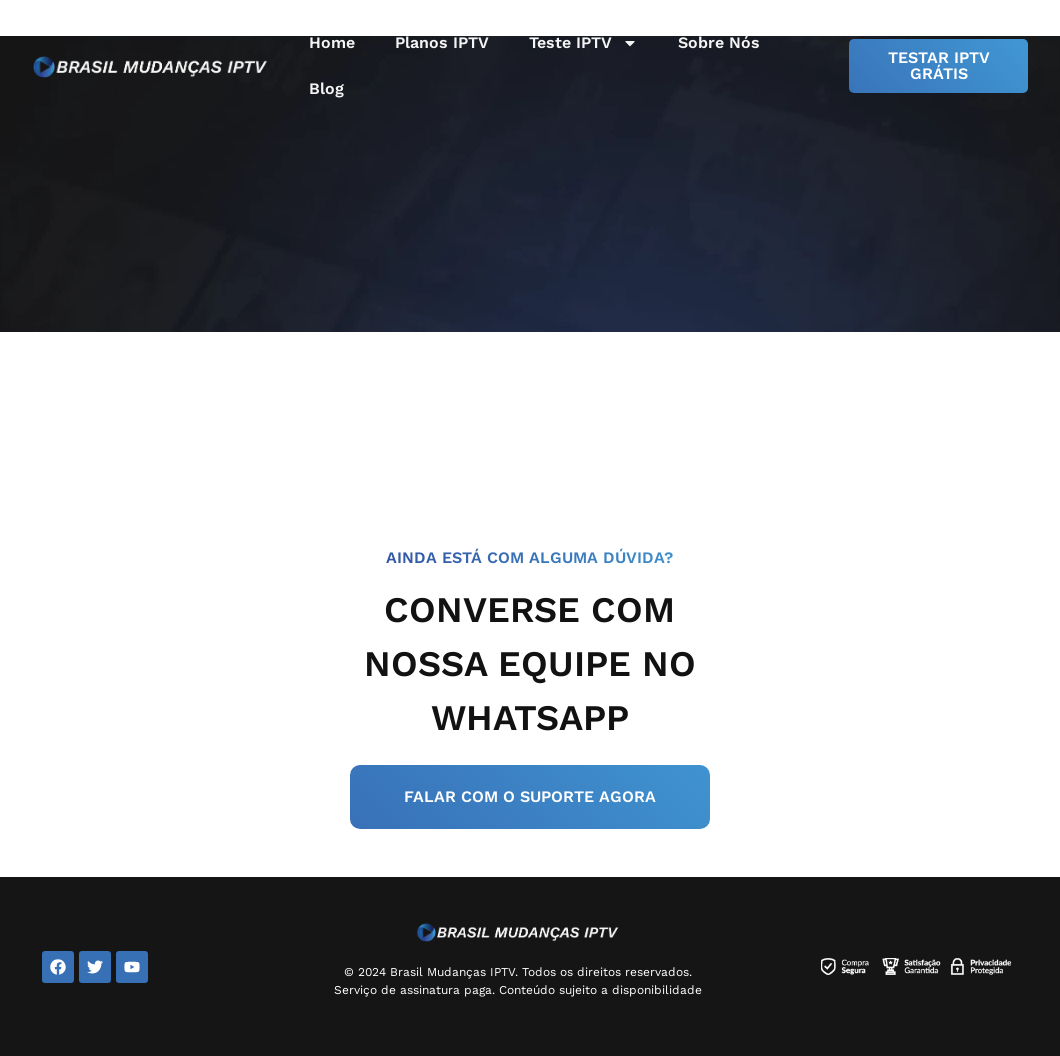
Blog (326, 88)
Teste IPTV (583, 43)
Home (332, 42)
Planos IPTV (442, 42)
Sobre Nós (719, 42)
